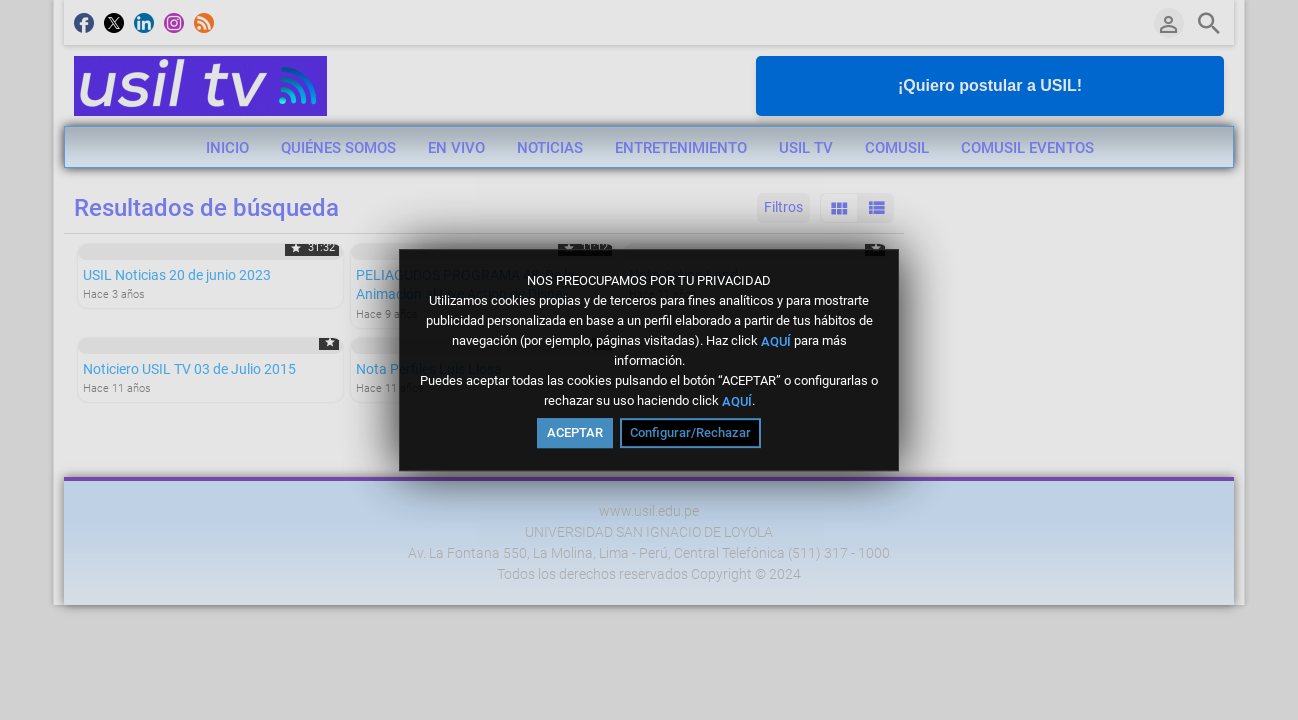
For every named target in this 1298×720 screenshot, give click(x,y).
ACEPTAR (575, 432)
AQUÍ (776, 340)
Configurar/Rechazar (690, 432)
